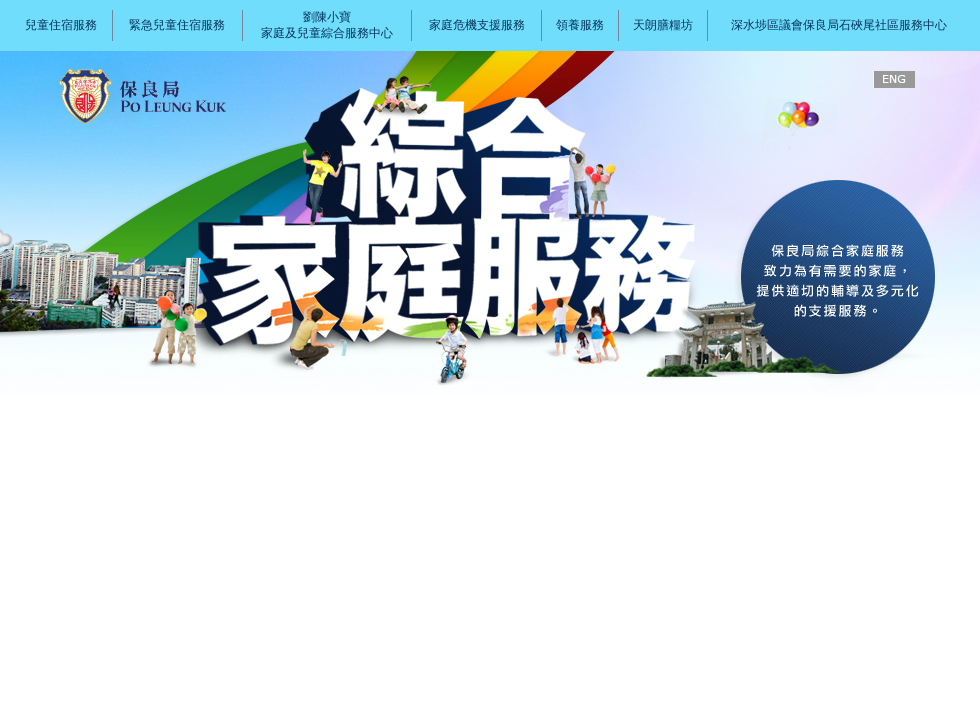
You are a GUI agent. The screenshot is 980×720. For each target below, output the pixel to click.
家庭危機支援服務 (477, 25)
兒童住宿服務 (61, 25)
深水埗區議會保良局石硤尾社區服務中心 (839, 25)
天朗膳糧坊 (663, 25)
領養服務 (580, 25)
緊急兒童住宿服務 (177, 25)
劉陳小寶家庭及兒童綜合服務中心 (327, 25)
